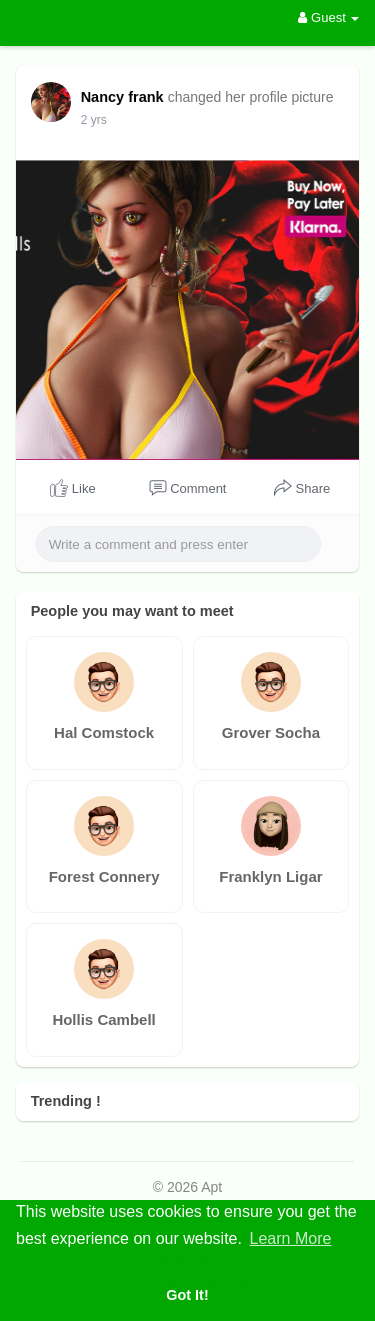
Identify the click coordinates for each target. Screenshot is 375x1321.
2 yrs (94, 120)
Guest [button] (328, 17)
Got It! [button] (187, 1295)
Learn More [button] (291, 1238)
